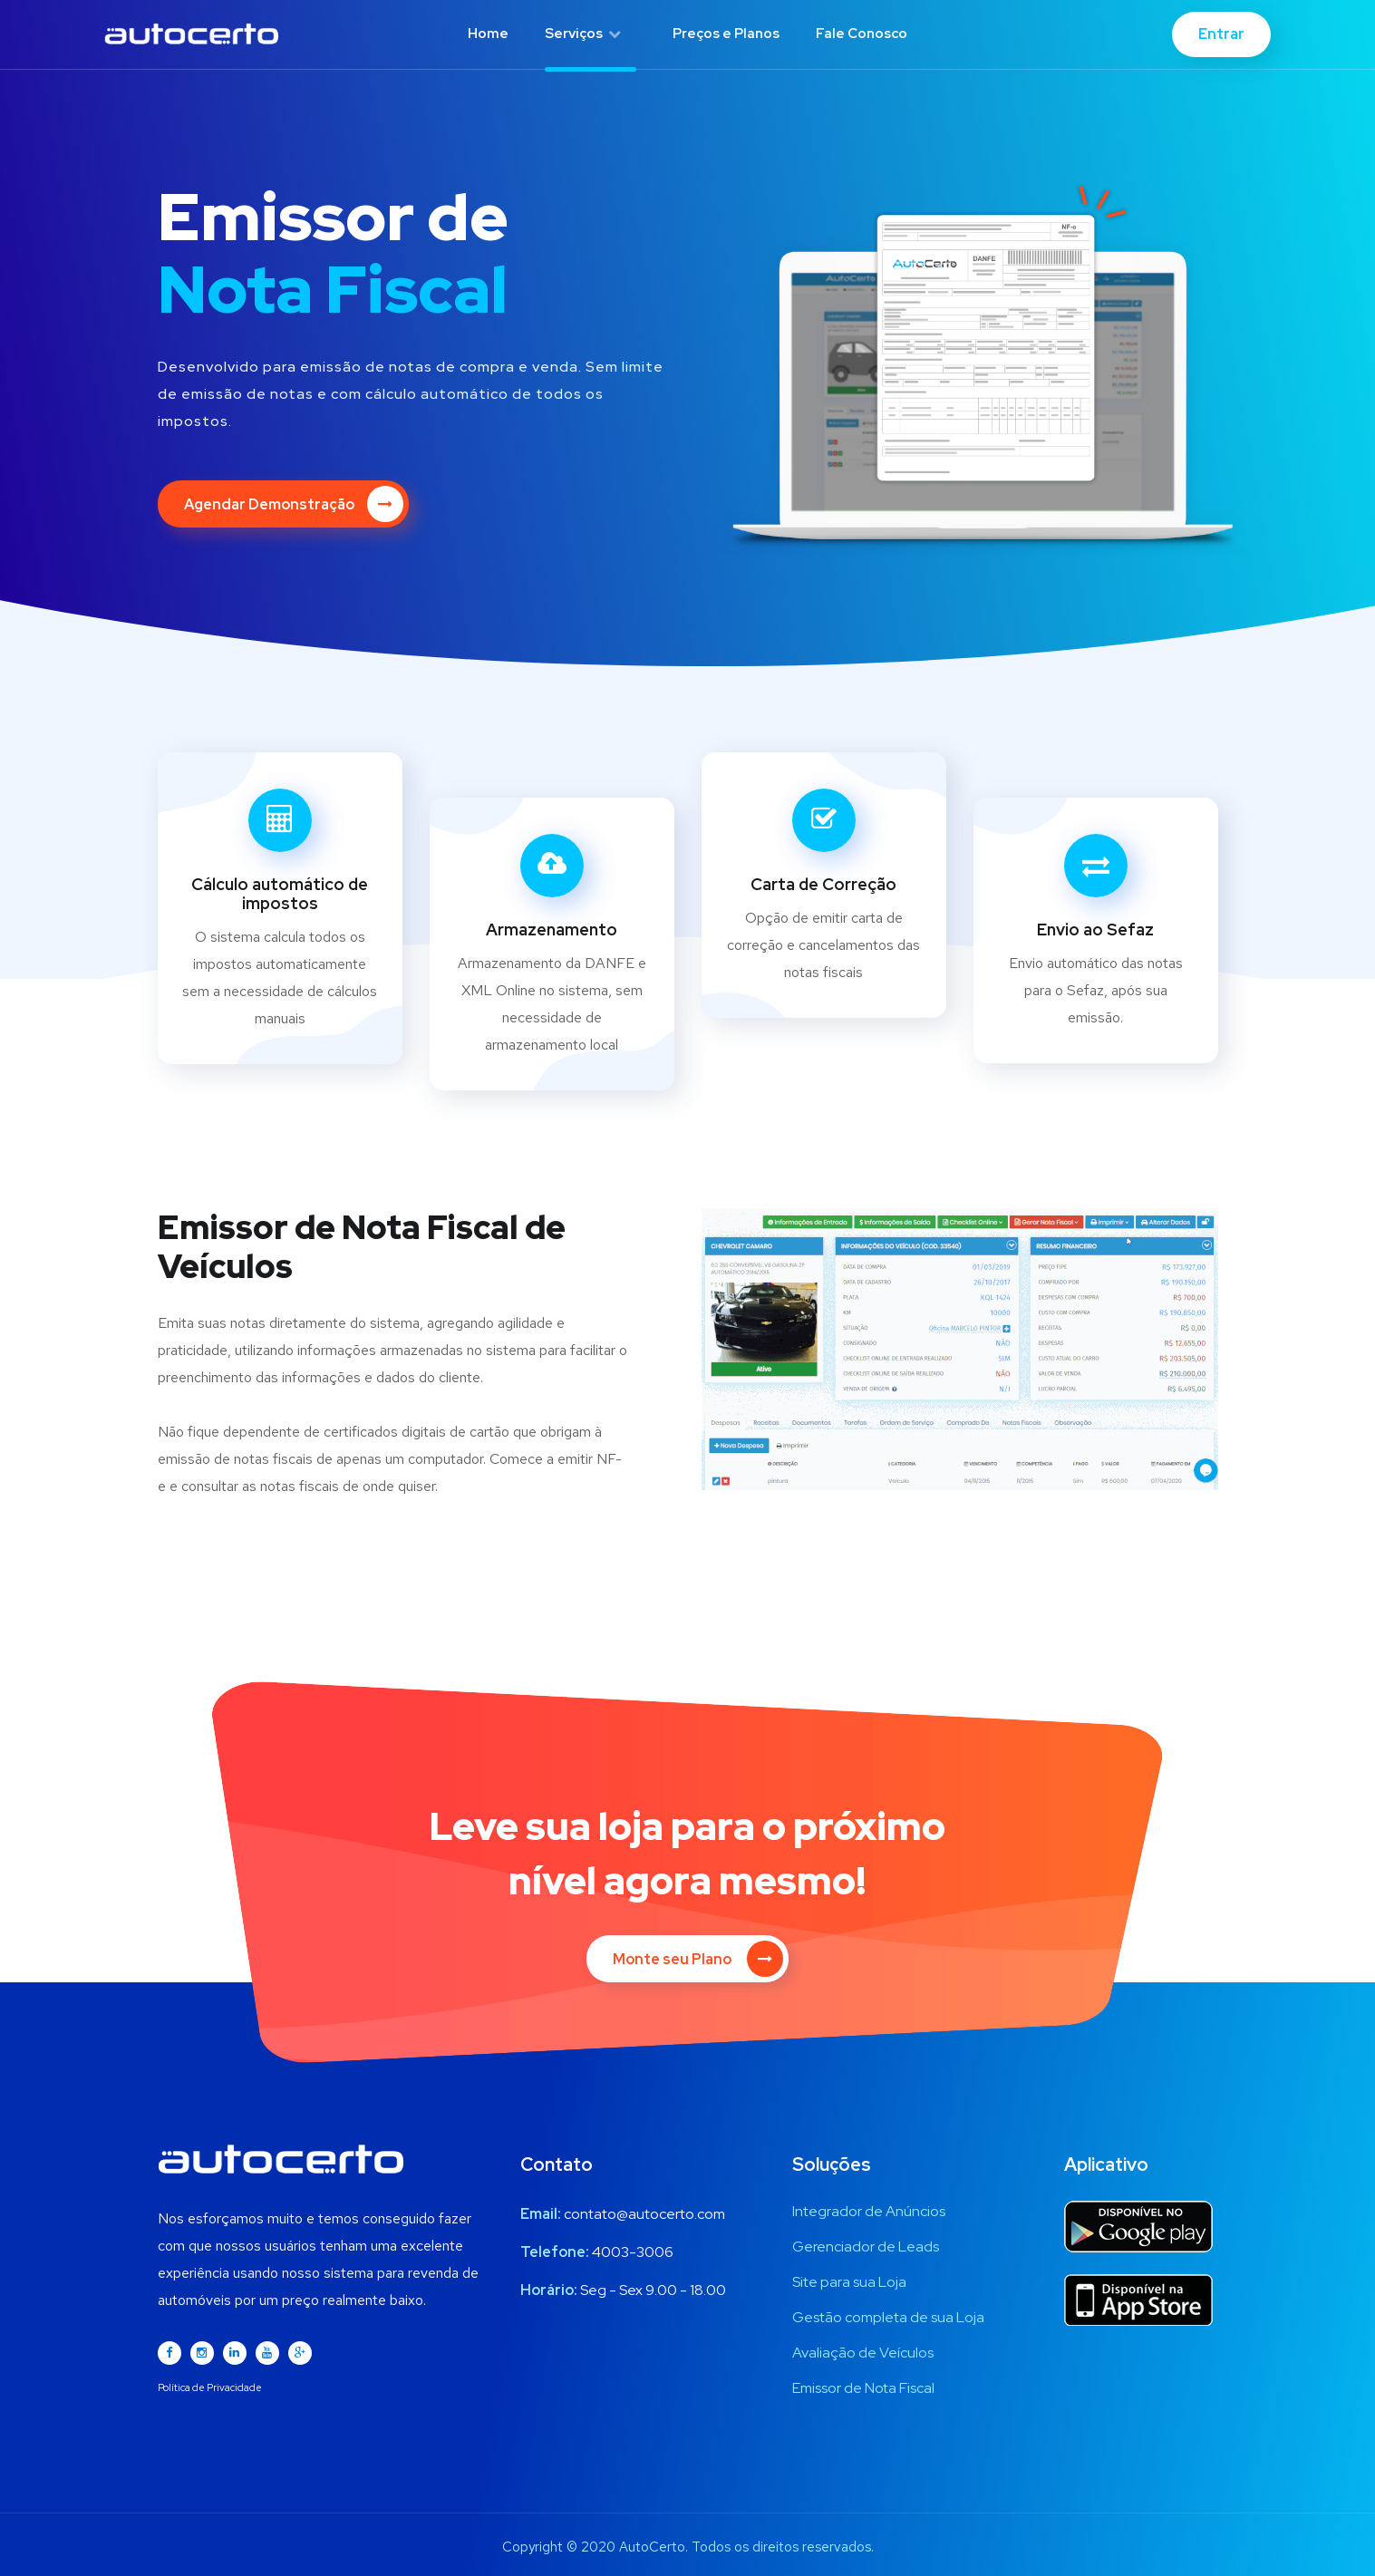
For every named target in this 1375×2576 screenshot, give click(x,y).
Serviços (583, 33)
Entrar (1221, 34)
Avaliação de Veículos (863, 2352)
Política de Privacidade (210, 2387)
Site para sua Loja (849, 2281)
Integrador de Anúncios (868, 2211)
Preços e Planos (726, 33)
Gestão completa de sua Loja (888, 2317)
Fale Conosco (861, 33)
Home (488, 33)
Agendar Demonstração (293, 504)
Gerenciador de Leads (865, 2246)
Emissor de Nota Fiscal (863, 2387)
